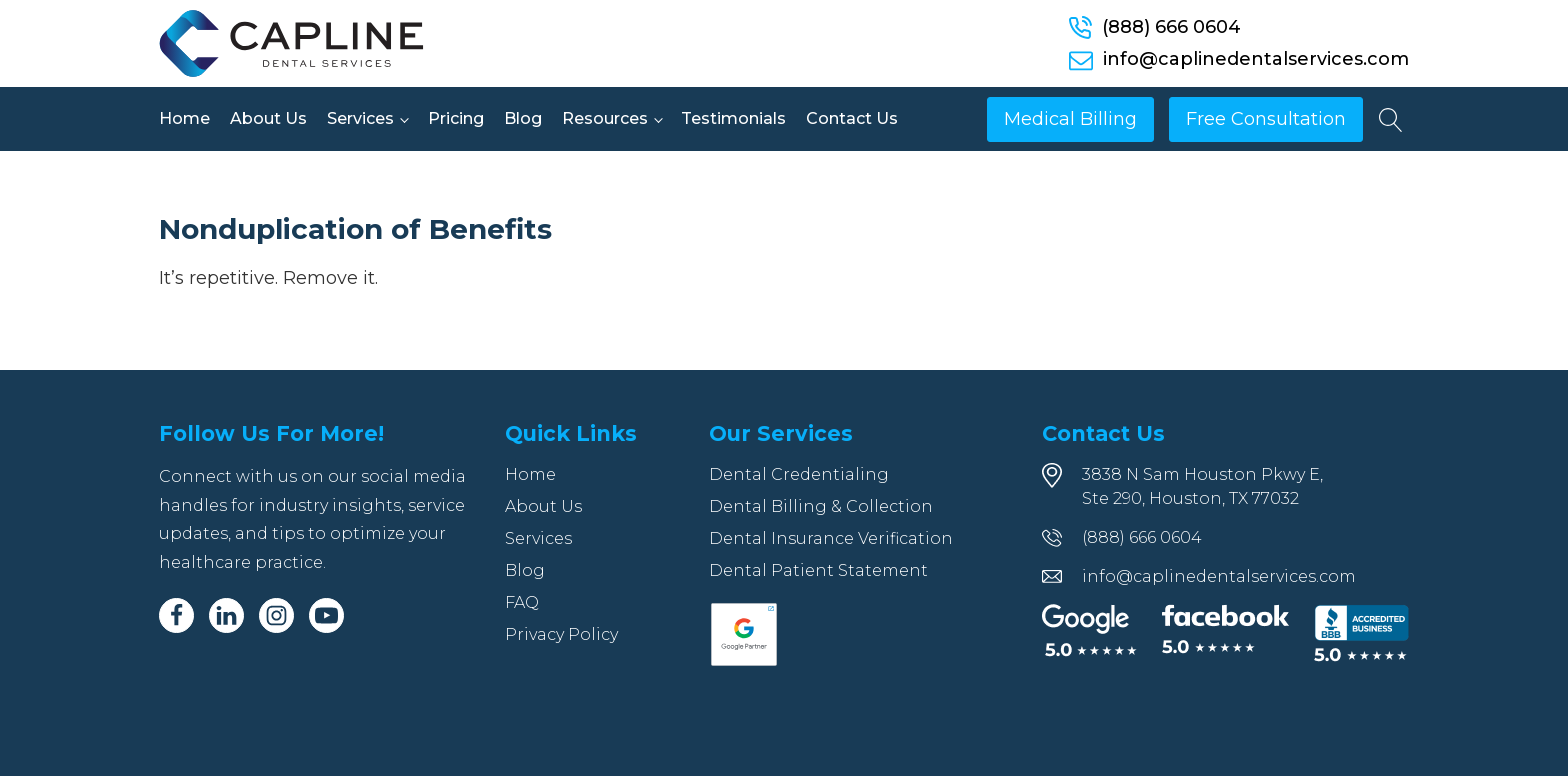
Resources (605, 118)
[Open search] (1391, 120)
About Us (268, 118)
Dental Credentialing (799, 474)
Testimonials (733, 118)
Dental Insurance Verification (831, 538)
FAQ (522, 602)
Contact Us (852, 118)
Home (184, 118)
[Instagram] (276, 615)
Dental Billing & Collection (821, 506)
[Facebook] (176, 615)
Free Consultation (1266, 119)
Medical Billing (1070, 119)
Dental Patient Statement (818, 570)
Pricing (456, 118)
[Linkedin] (226, 615)
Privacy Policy (561, 634)
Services (360, 118)
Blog (523, 118)
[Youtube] (326, 615)
